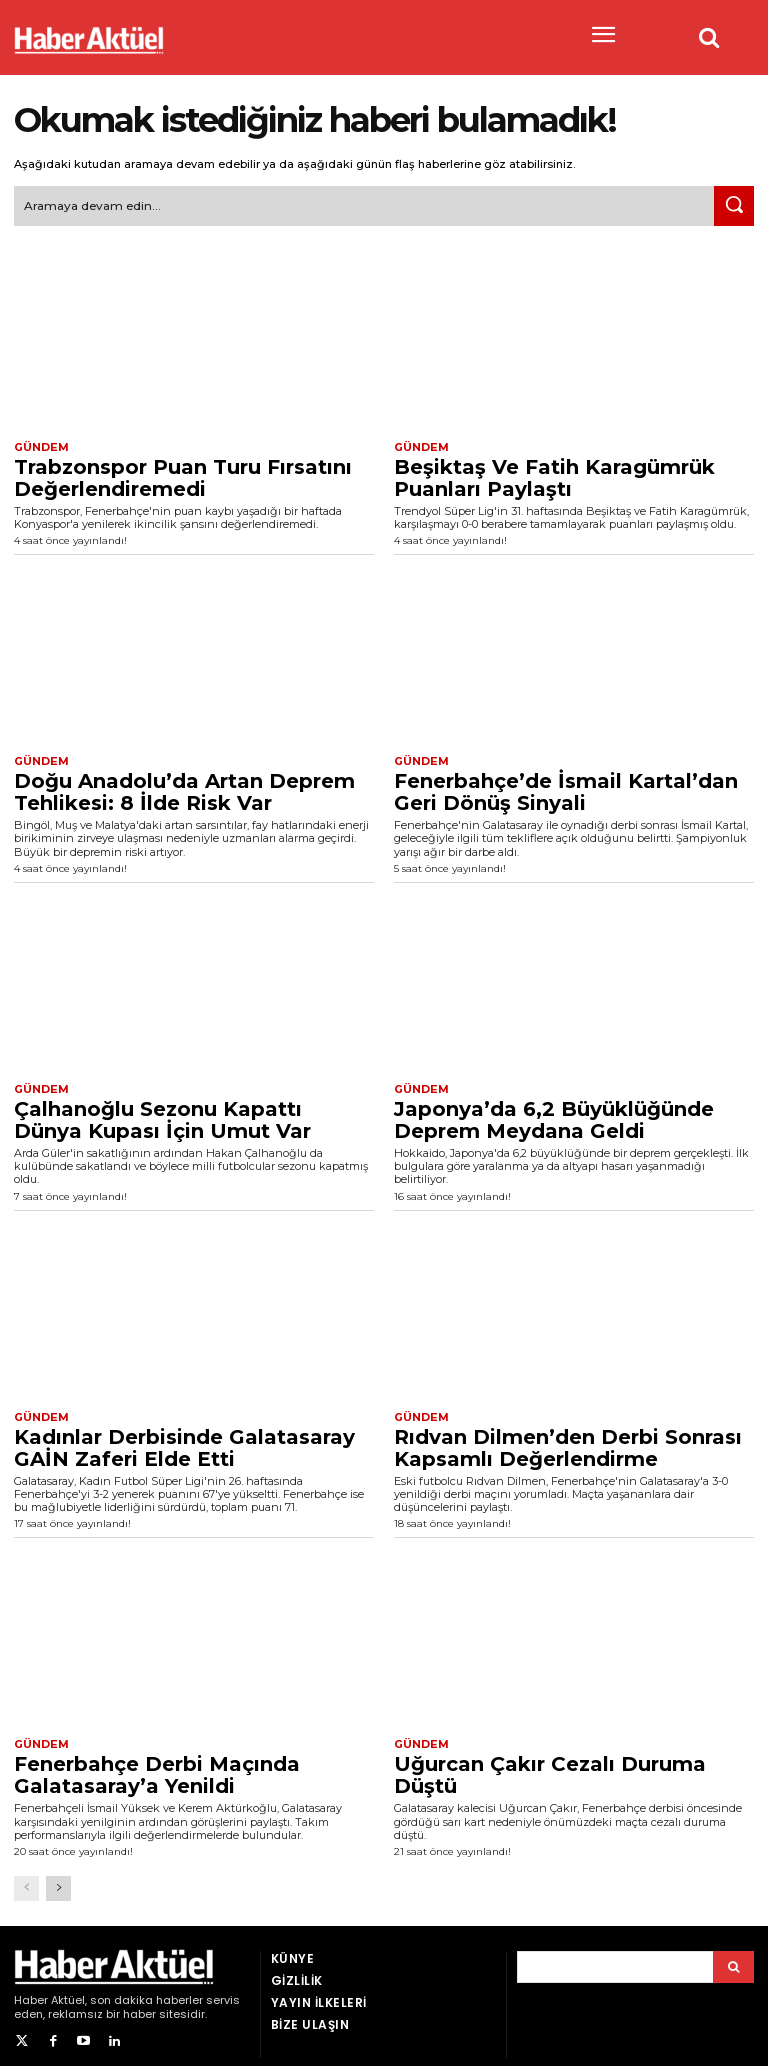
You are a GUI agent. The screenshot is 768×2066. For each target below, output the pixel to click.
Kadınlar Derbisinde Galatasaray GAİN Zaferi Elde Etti (184, 1441)
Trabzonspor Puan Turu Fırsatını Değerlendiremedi (183, 474)
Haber (31, 1992)
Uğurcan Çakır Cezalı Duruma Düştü (550, 1767)
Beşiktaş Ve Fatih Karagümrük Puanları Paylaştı (554, 474)
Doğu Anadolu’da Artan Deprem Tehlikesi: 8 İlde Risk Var (184, 788)
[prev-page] (26, 1880)
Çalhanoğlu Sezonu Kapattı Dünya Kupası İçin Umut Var (162, 1114)
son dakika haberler (146, 1992)
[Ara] (734, 204)
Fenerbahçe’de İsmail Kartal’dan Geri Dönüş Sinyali (566, 788)
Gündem (39, 444)
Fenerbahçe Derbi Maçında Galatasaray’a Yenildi (157, 1767)
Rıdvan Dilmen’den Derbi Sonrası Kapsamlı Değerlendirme (568, 1441)
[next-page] (58, 1880)
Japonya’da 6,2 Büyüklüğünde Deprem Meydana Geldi (554, 1114)
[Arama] (733, 1959)
